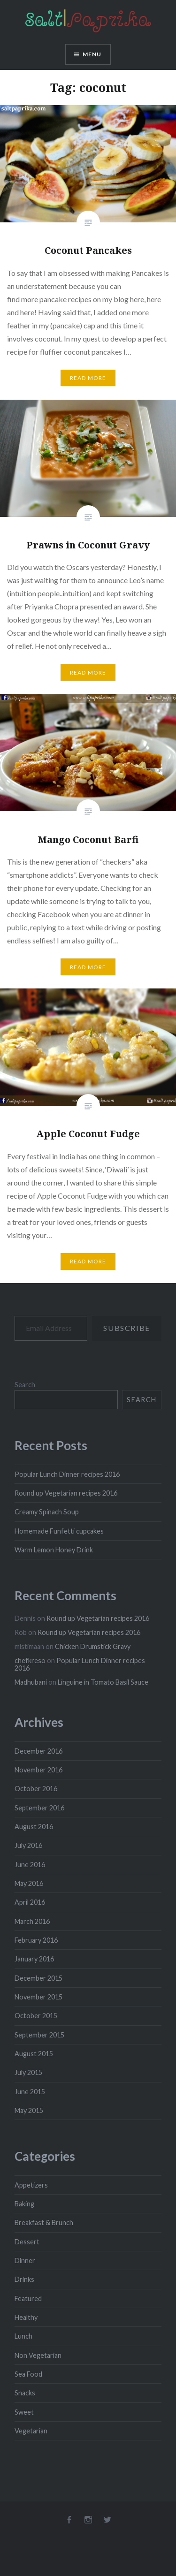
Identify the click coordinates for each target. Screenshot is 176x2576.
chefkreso (30, 1660)
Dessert (27, 2242)
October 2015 (36, 2016)
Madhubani (31, 1682)
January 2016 (34, 1959)
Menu (92, 54)
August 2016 (34, 1827)
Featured (28, 2298)
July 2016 (28, 1845)
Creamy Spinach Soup (47, 1512)
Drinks (24, 2279)
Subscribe (126, 1327)
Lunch (23, 2336)
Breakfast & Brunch (44, 2222)
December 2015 (38, 1978)
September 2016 (39, 1808)
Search (25, 1385)
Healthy (26, 2317)
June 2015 (30, 2092)
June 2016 (30, 1865)
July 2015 (28, 2072)
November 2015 (38, 1997)
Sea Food (28, 2374)
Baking (24, 2204)
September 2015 (39, 2035)
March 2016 (32, 1921)
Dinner (25, 2260)
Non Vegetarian (38, 2355)
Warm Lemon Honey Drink (54, 1550)
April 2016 (30, 1902)
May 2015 (29, 2110)
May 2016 (29, 1883)
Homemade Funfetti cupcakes (59, 1531)
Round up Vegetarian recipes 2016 (66, 1493)
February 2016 (36, 1940)
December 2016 (38, 1751)
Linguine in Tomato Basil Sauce (103, 1682)
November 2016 (38, 1770)
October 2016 (36, 1789)
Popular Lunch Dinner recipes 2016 (67, 1474)
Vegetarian (31, 2431)
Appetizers (31, 2185)
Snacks (25, 2393)
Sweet (24, 2412)
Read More (88, 377)
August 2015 (34, 2054)
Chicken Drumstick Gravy (92, 1646)
